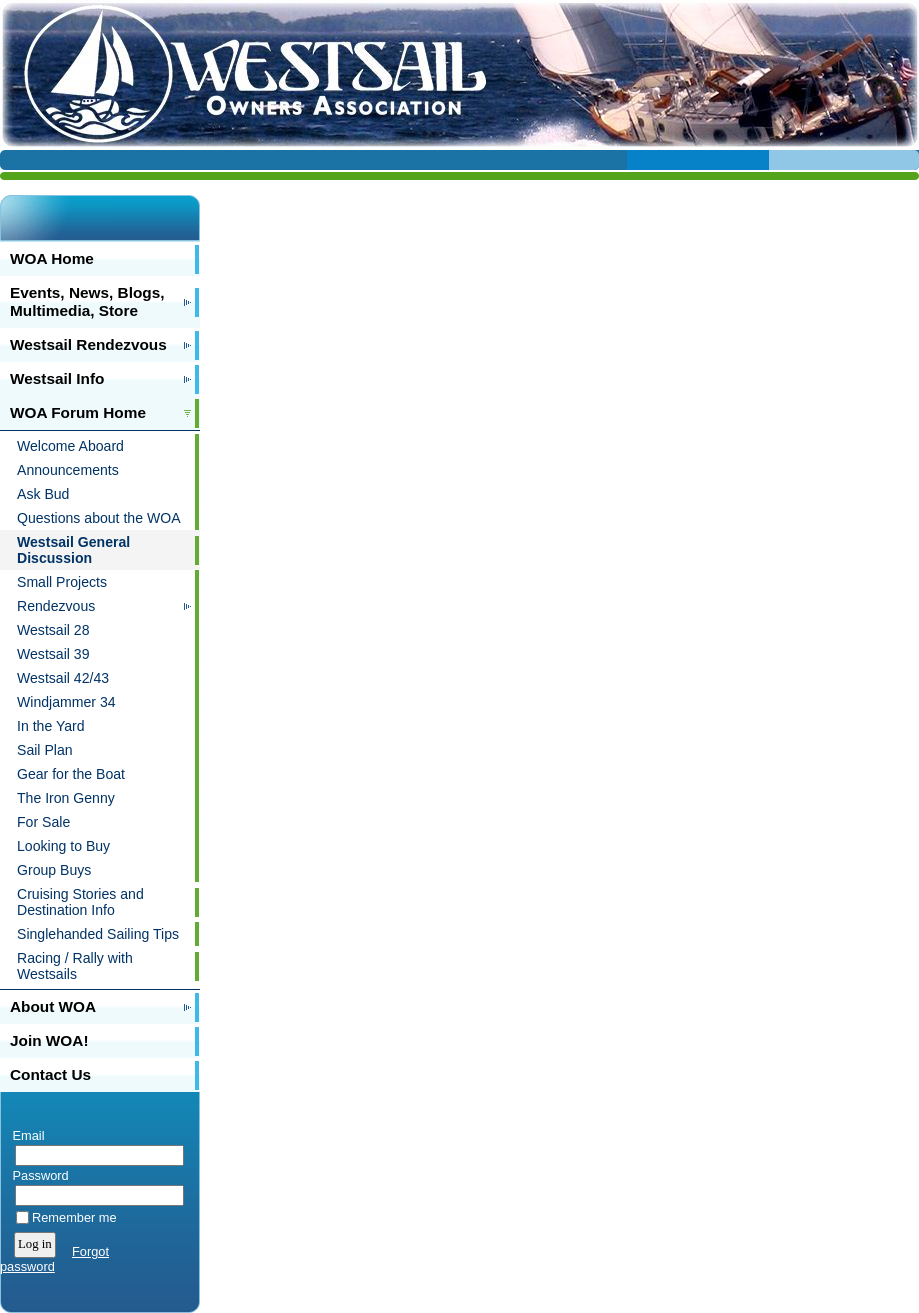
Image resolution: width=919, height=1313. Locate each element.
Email (24, 1135)
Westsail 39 (53, 654)
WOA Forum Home (78, 412)
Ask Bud (43, 494)
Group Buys (54, 870)
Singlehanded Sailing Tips (98, 934)
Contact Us (50, 1074)
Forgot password (54, 1259)
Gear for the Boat (71, 774)
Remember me (74, 1217)
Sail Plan (45, 750)
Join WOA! (49, 1040)
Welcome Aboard (70, 446)
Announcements (68, 470)
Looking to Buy (63, 846)
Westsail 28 (53, 630)
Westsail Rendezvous (88, 344)
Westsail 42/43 (63, 678)
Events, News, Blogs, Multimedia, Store (87, 301)
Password (36, 1175)
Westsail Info (57, 378)
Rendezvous (56, 606)
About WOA (53, 1006)
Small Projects (62, 582)
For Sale (43, 822)
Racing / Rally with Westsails (75, 966)
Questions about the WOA (99, 518)
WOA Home (52, 258)
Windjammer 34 (66, 702)
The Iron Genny (66, 798)
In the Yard (51, 726)
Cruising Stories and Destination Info (80, 902)
